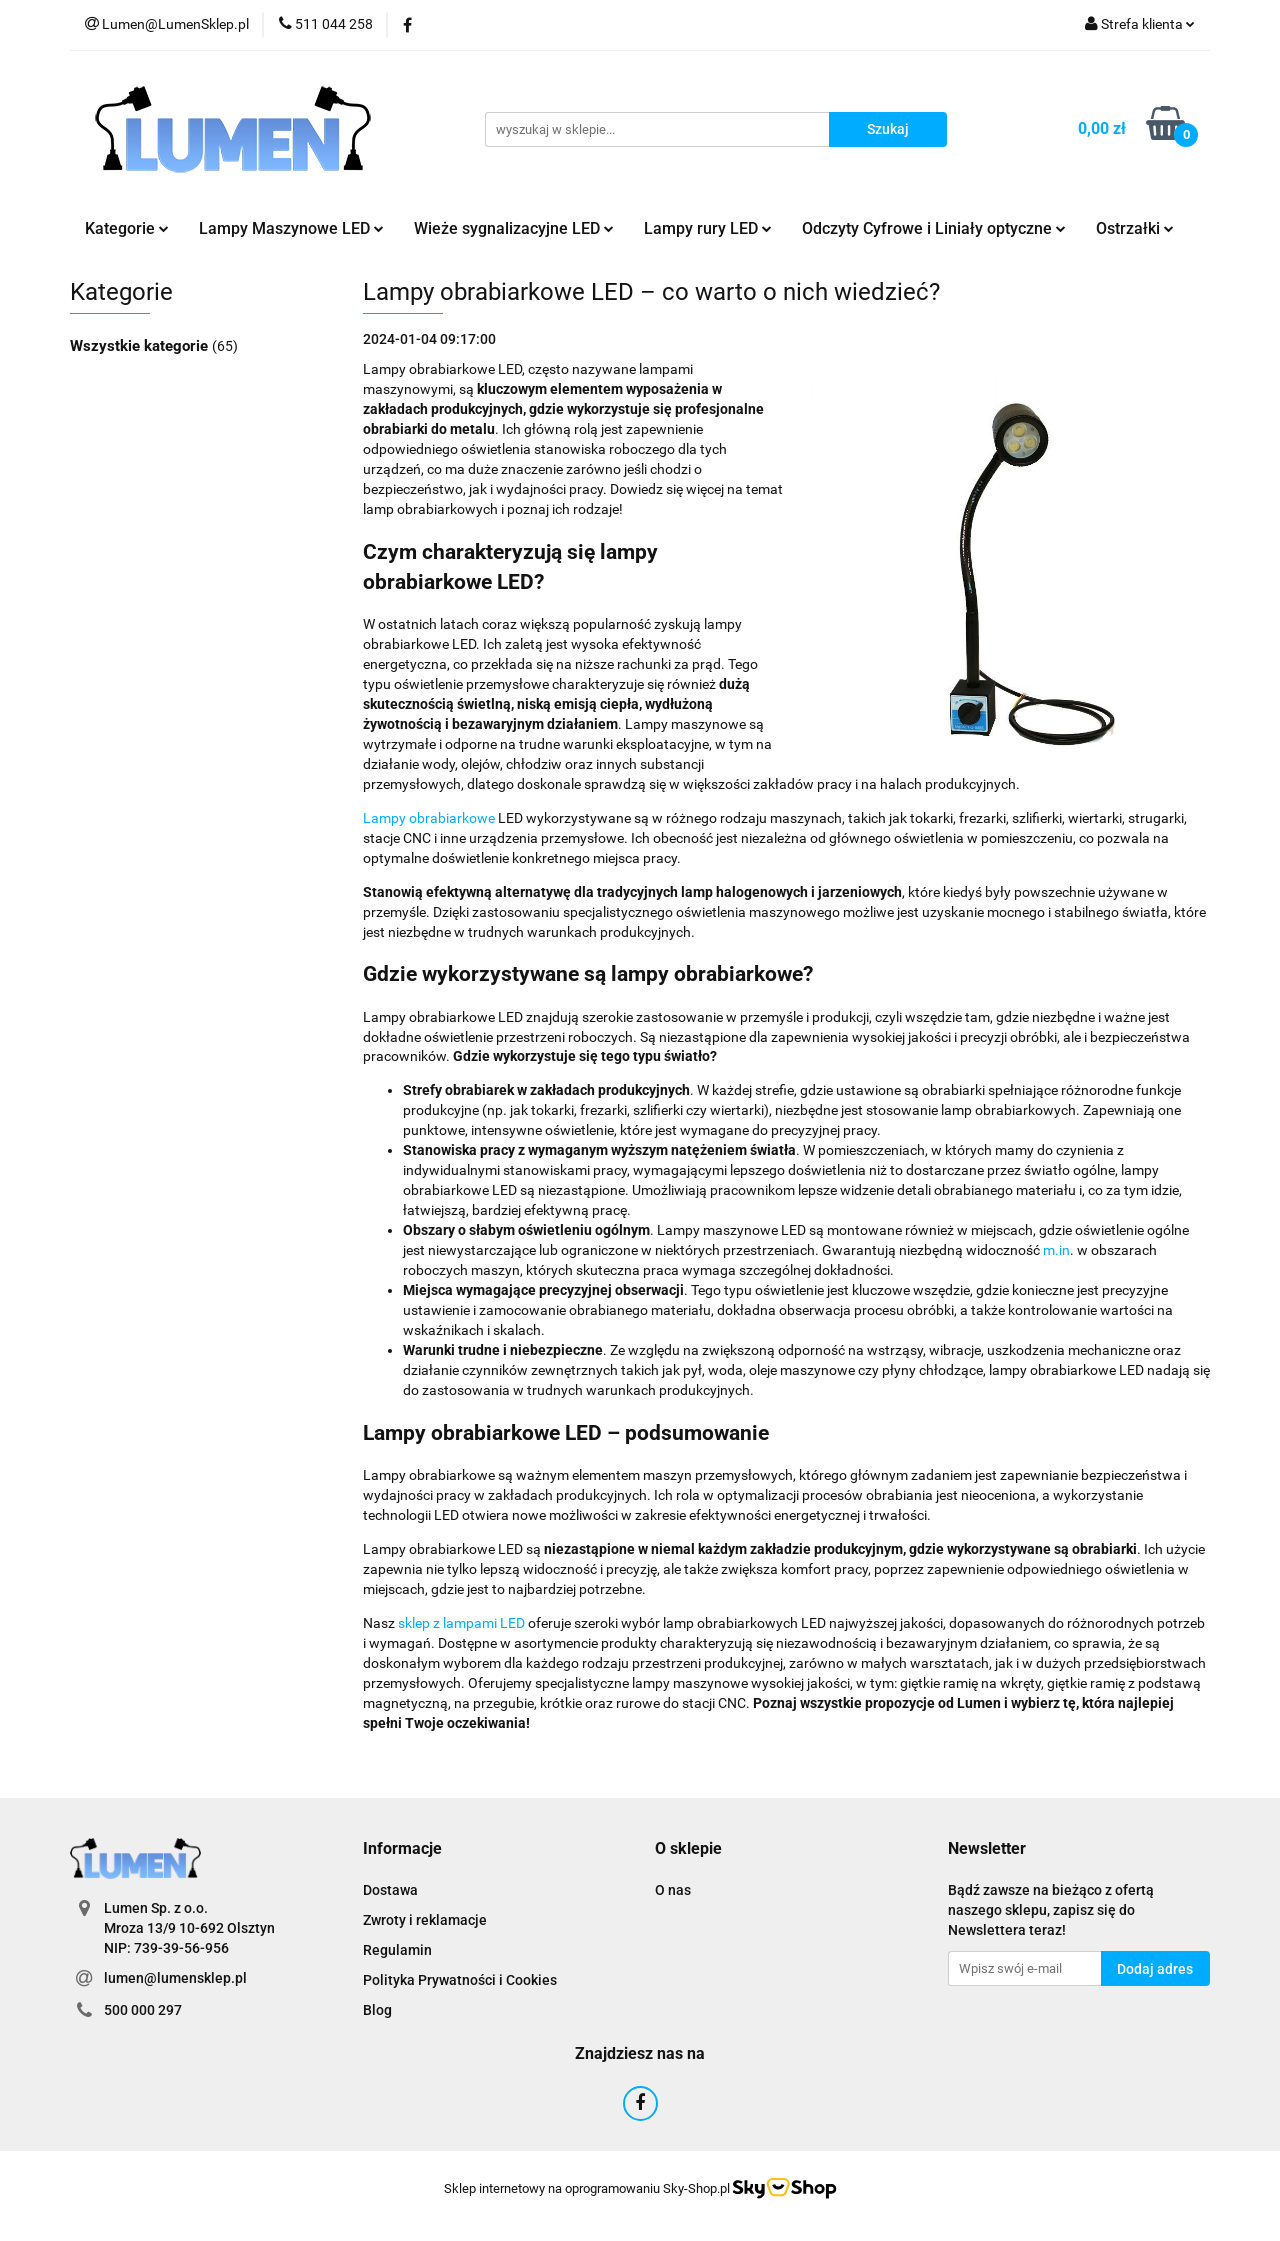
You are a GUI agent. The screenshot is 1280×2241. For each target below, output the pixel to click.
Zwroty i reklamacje (425, 1920)
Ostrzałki (1135, 228)
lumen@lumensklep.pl (175, 1978)
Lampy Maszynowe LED (291, 228)
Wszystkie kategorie (141, 346)
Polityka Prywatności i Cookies (460, 1980)
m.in (1056, 1250)
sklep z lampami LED (461, 1623)
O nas (673, 1890)
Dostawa (390, 1890)
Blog (377, 2010)
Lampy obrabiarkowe (429, 818)
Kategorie (127, 228)
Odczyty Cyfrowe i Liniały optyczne (934, 228)
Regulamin (397, 1950)
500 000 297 (143, 2010)
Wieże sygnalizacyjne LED (514, 228)
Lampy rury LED (708, 228)
